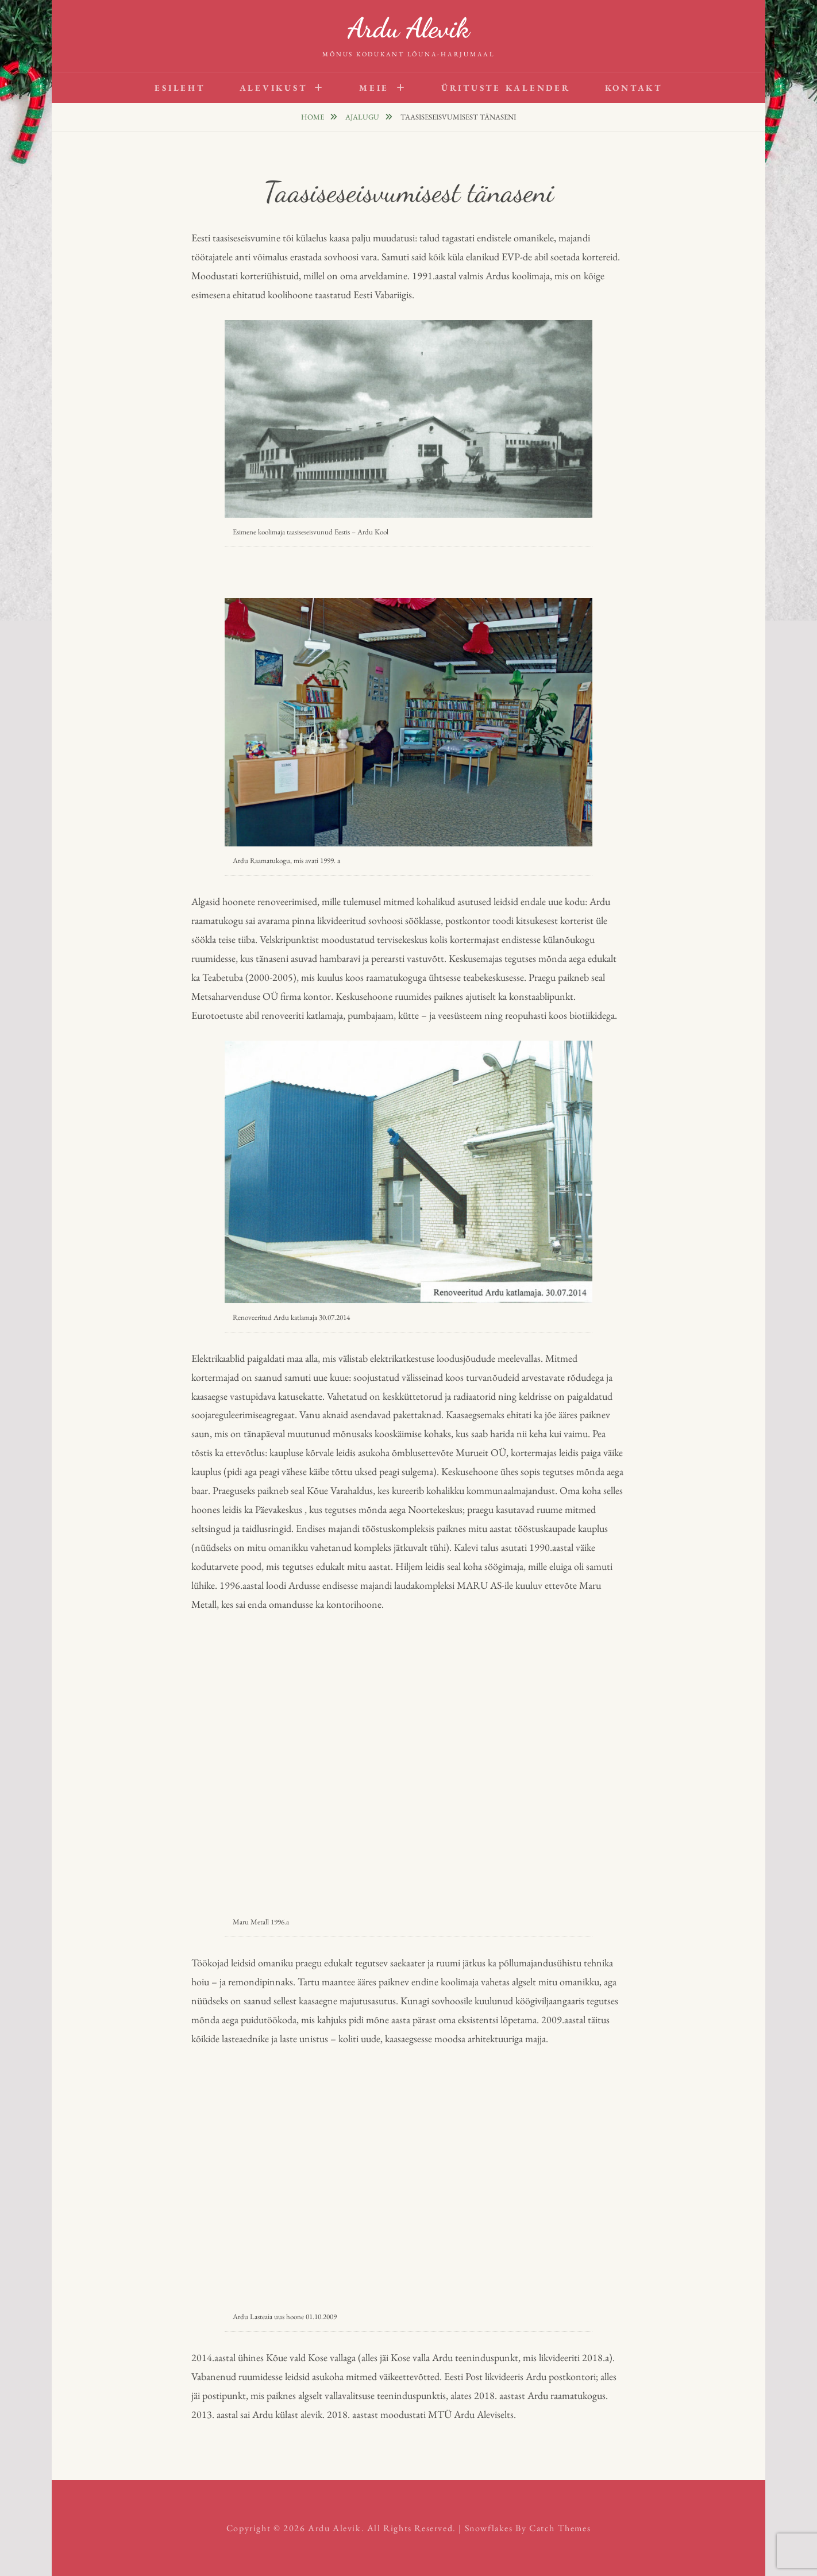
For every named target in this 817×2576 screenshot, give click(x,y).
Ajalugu (363, 117)
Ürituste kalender (506, 87)
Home (313, 117)
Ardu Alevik (408, 27)
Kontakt (633, 87)
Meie (374, 87)
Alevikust (273, 87)
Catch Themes (560, 2528)
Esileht (180, 87)
